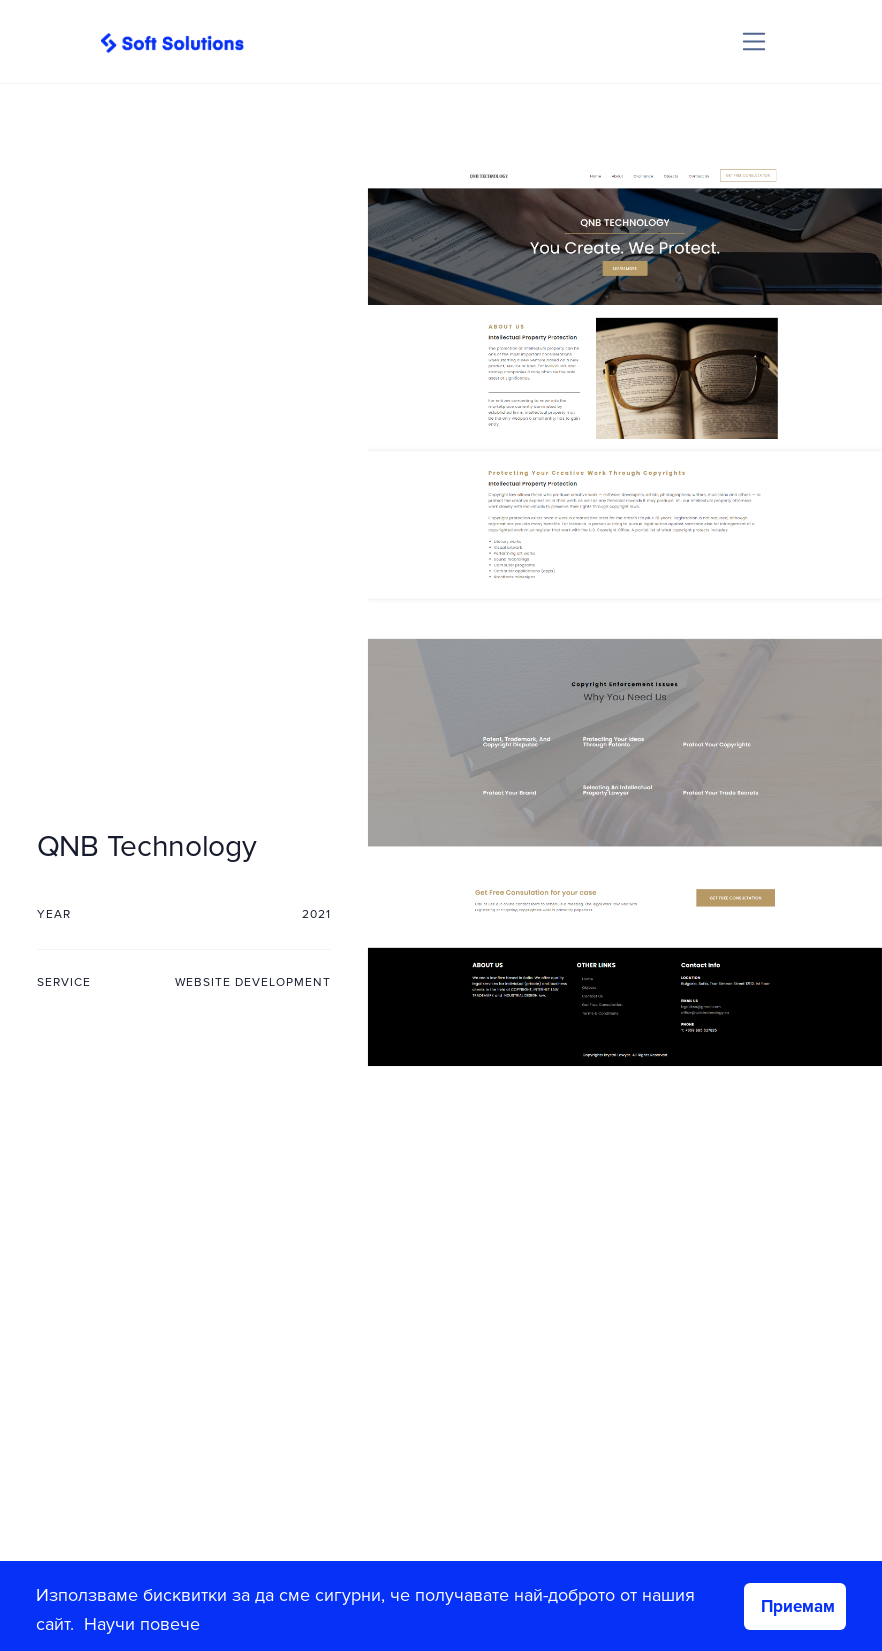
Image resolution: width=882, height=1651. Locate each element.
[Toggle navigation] (754, 41)
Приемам (798, 1606)
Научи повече (142, 1624)
